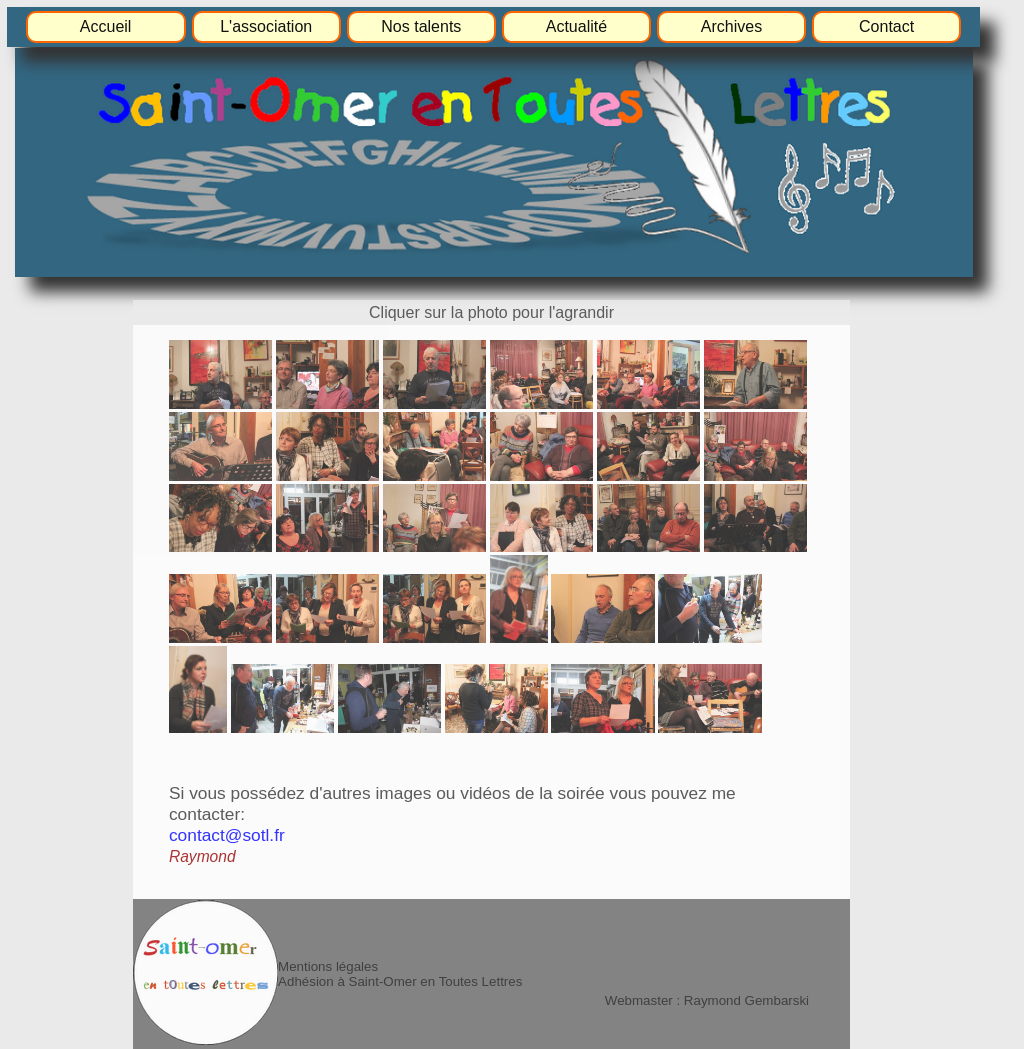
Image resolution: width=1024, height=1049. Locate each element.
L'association (266, 26)
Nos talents (421, 26)
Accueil (106, 26)
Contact (886, 26)
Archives (731, 26)
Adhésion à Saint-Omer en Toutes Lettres (400, 981)
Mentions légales (328, 966)
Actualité (576, 26)
